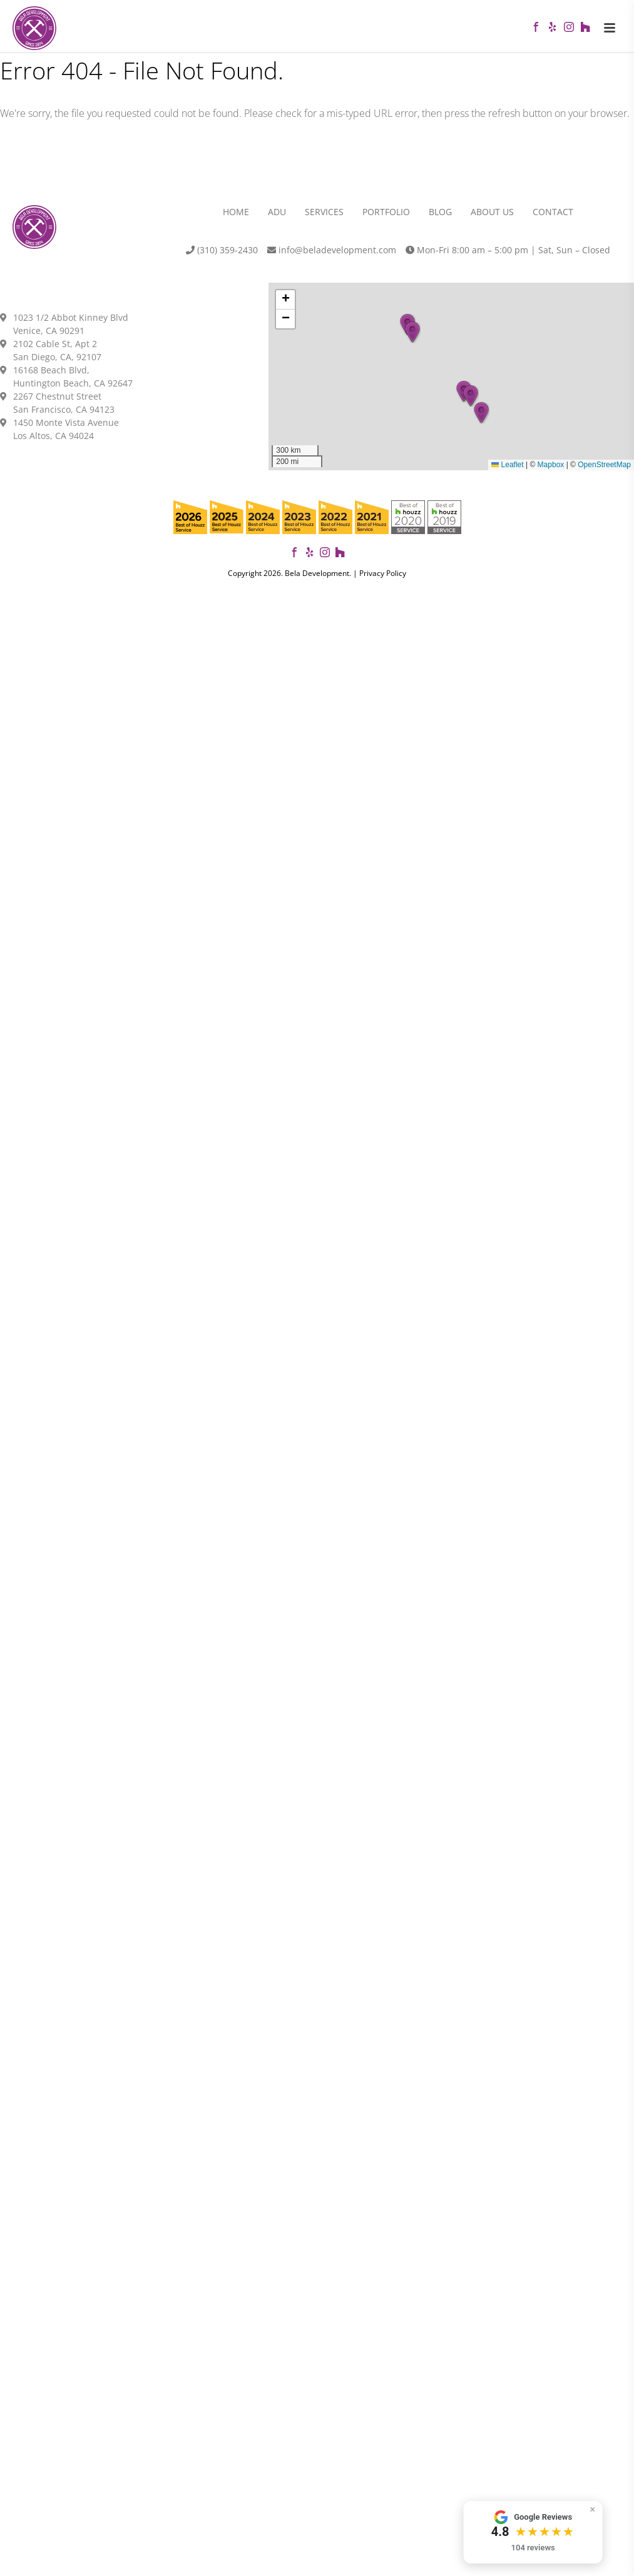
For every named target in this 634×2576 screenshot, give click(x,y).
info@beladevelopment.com (331, 254)
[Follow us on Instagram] (325, 557)
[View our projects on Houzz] (340, 557)
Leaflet (507, 469)
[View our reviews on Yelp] (310, 557)
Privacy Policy (382, 577)
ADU (277, 216)
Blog (440, 216)
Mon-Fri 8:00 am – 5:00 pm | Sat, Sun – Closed (508, 254)
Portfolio (386, 216)
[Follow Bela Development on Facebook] (295, 557)
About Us (492, 216)
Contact (553, 216)
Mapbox (551, 469)
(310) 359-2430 (222, 254)
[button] (481, 416)
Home (236, 216)
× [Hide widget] (612, 2509)
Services (324, 216)
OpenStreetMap (604, 469)
